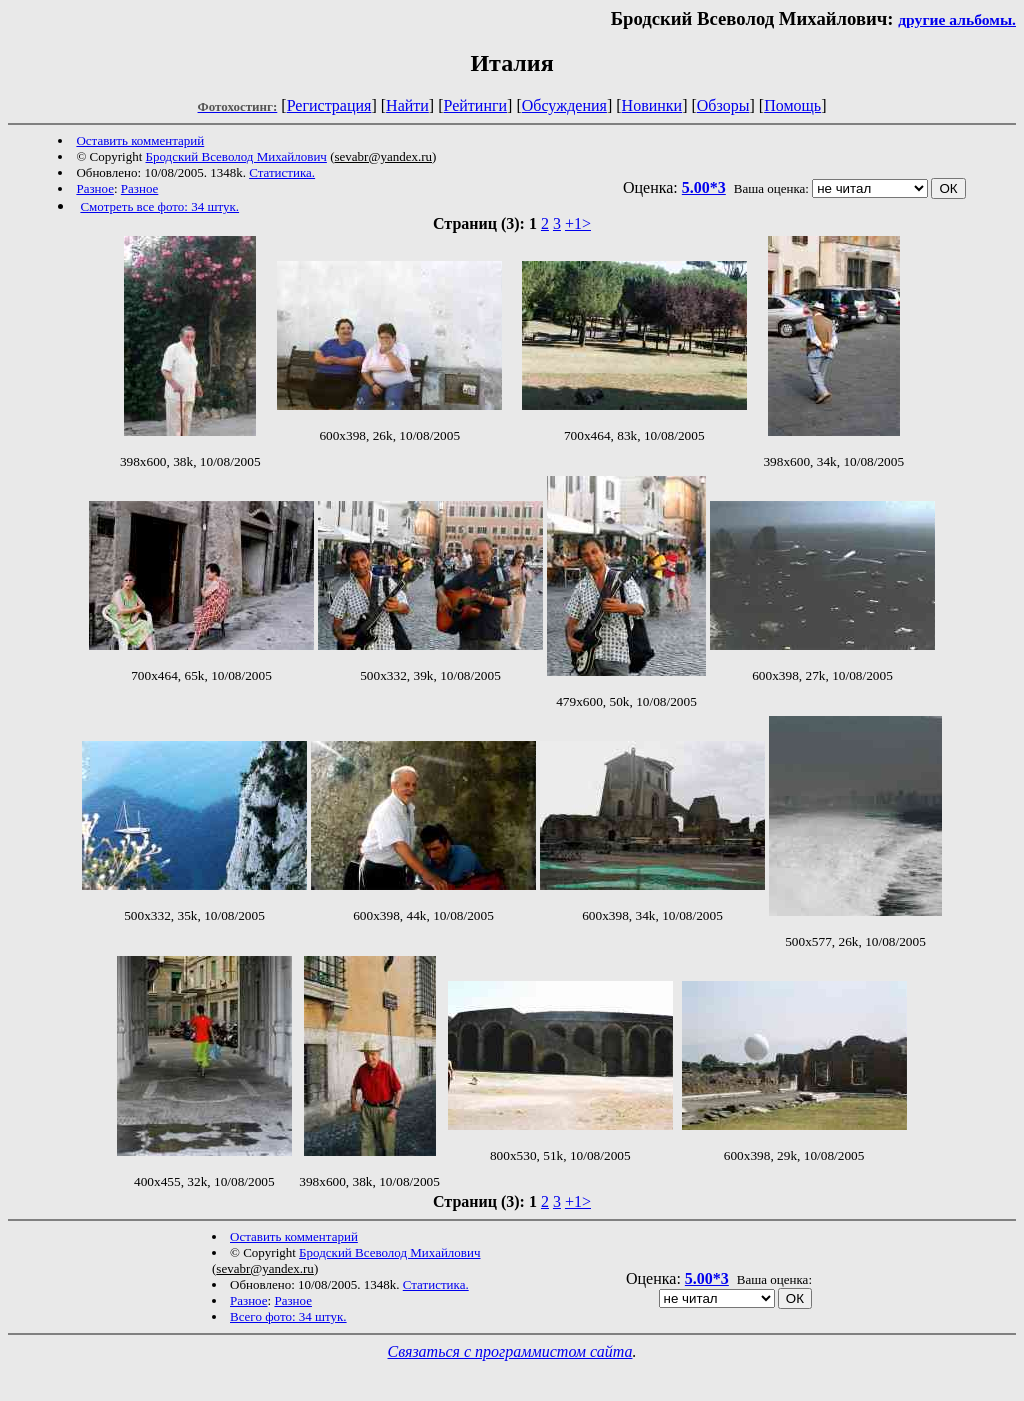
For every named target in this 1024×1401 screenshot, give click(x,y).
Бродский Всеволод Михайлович (236, 156)
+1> (578, 223)
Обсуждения (564, 105)
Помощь (792, 105)
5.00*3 (704, 187)
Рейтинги (476, 105)
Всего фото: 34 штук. (288, 1316)
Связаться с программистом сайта (510, 1351)
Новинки (652, 105)
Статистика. (282, 172)
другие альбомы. (957, 19)
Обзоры (723, 105)
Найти (407, 105)
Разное (95, 188)
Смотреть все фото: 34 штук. (159, 206)
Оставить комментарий (140, 140)
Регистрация (329, 105)
